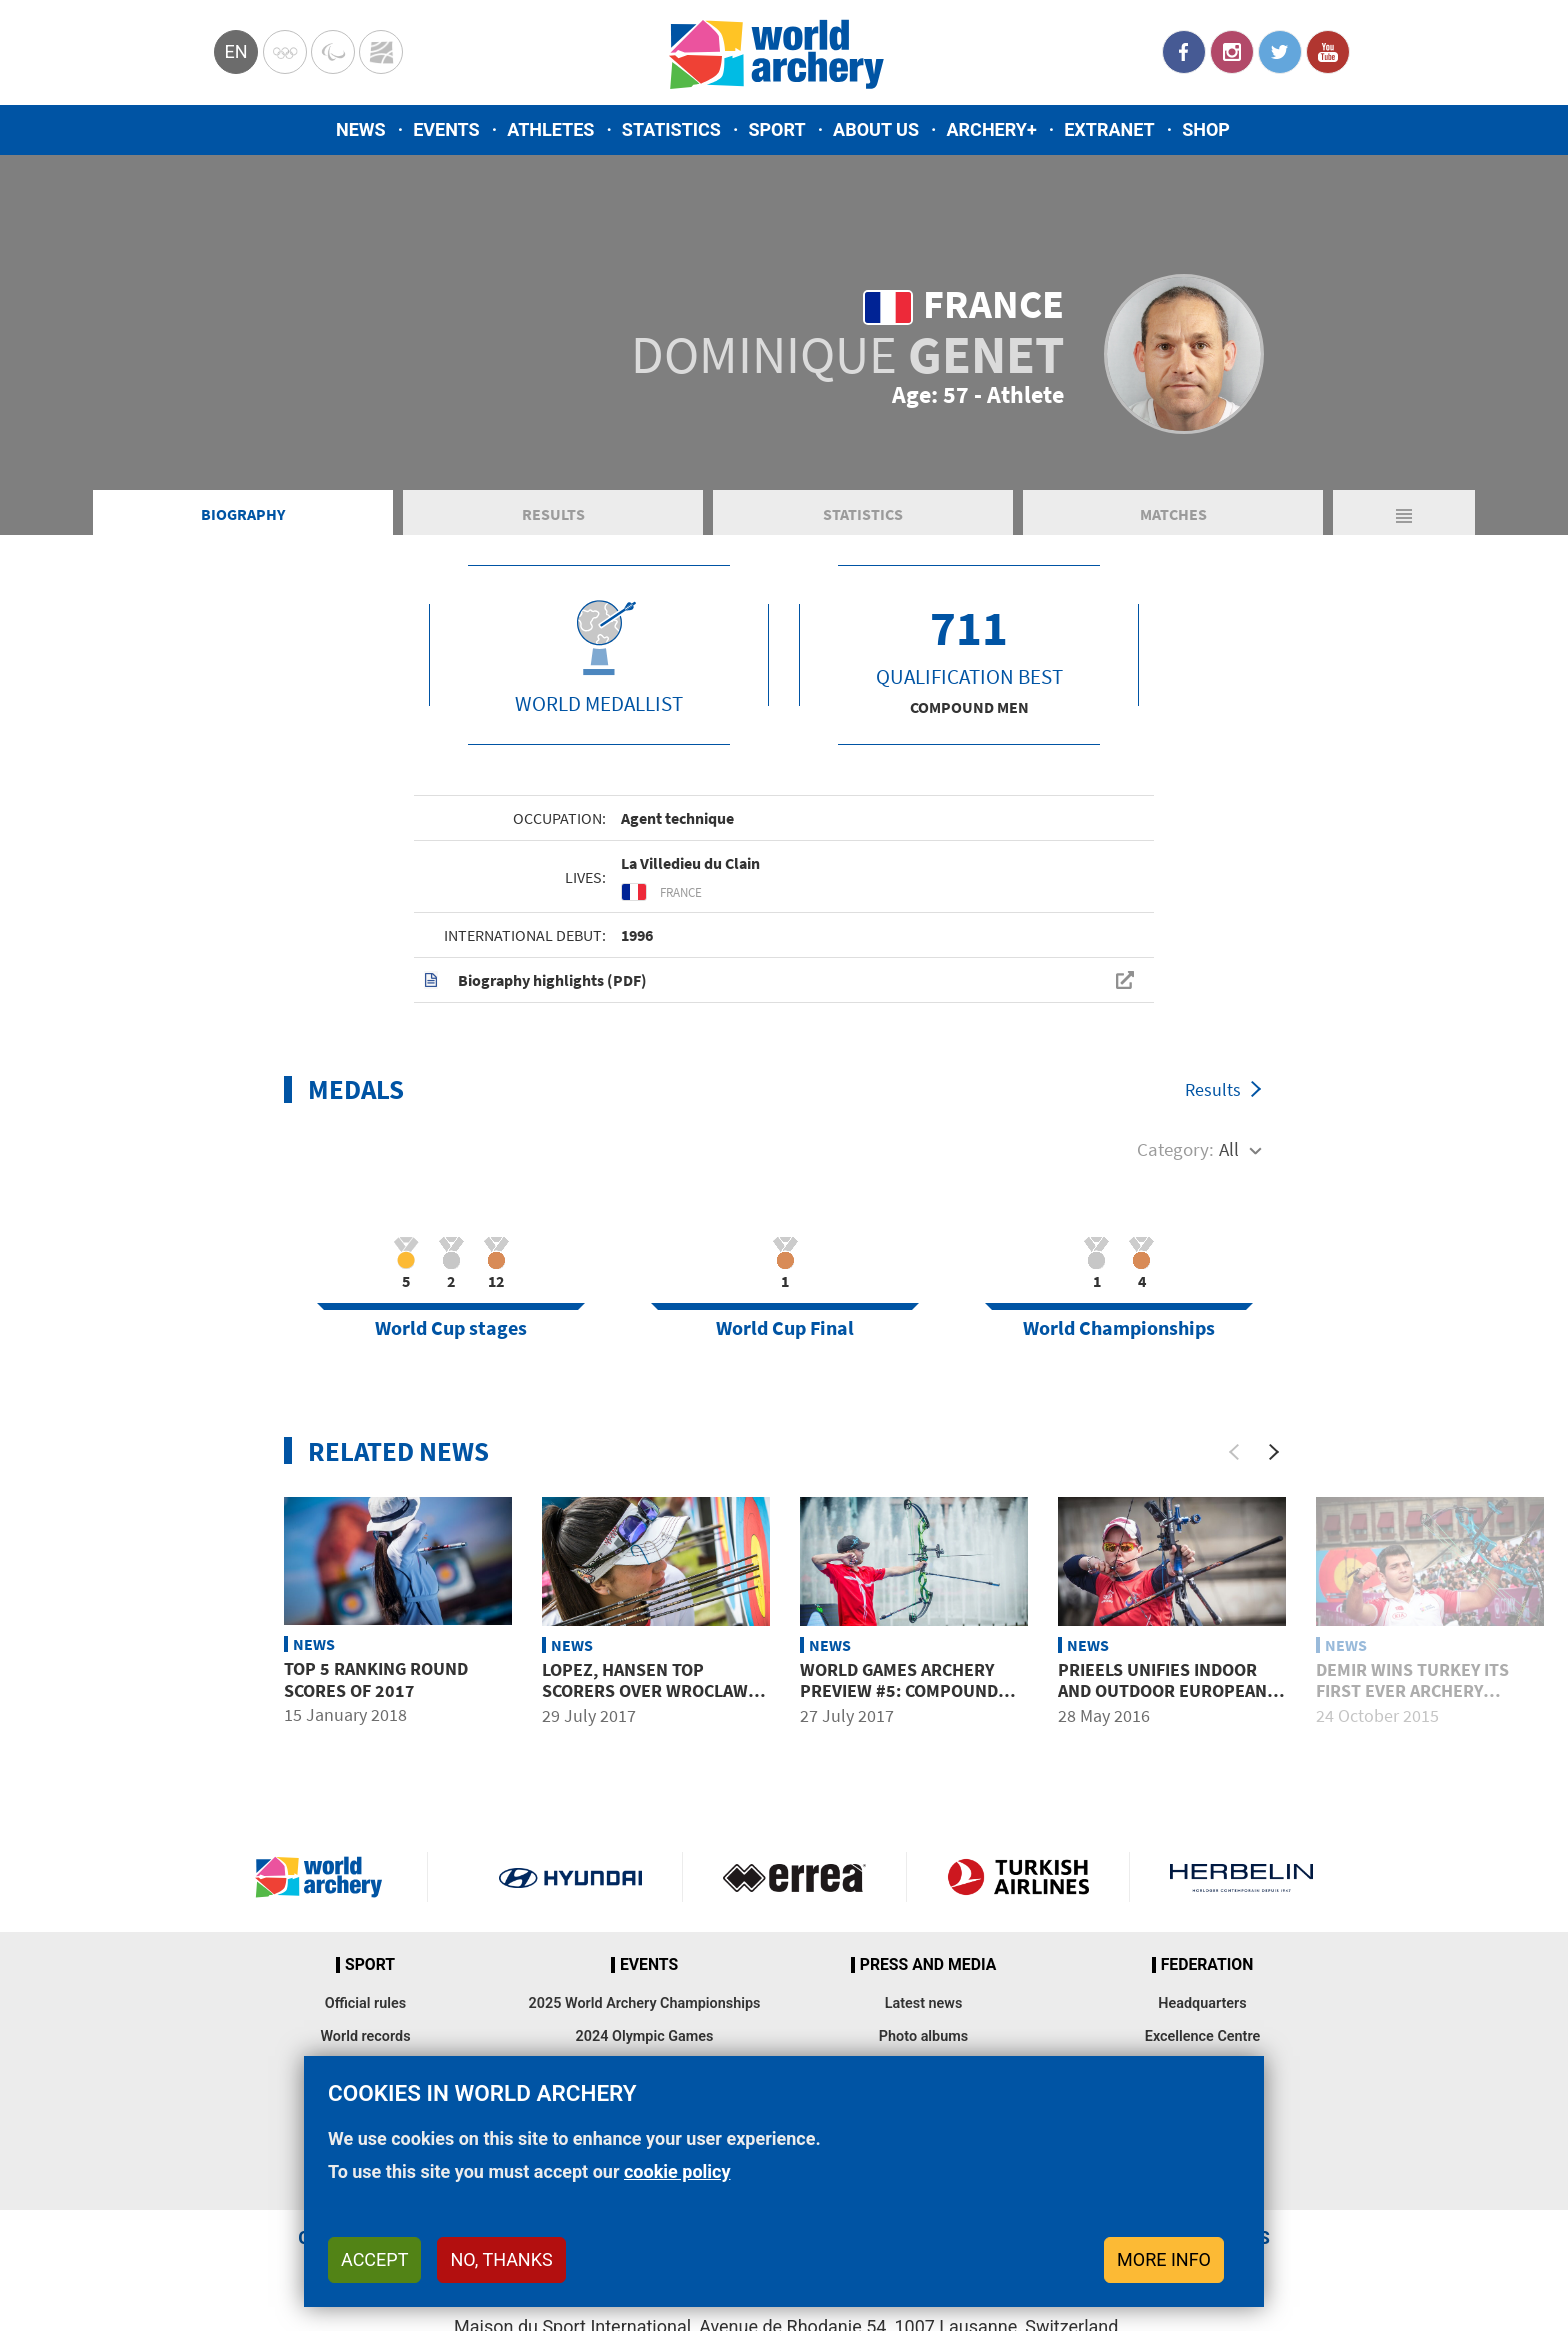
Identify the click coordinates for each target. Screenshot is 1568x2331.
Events (446, 129)
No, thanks (501, 2259)
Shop (1206, 129)
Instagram (1232, 52)
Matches (1173, 514)
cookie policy (677, 2171)
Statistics (671, 129)
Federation (1207, 1965)
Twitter (1280, 52)
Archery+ (991, 129)
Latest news (924, 2003)
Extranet (1109, 129)
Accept (374, 2259)
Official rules (365, 2003)
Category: (1175, 1149)
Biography (243, 514)
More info (1164, 2259)
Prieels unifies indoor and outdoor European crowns (1162, 1691)
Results (553, 514)
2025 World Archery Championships (645, 2003)
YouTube (1328, 52)
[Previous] (1234, 1452)
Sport (776, 129)
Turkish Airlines (1018, 1877)
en (235, 51)
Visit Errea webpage (794, 1877)
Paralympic (333, 52)
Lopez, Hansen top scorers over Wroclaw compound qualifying (645, 1691)
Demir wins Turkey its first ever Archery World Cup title (1412, 1691)
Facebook (1184, 52)
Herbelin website (1241, 1877)
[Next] (1274, 1452)
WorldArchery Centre (381, 52)
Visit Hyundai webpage (570, 1877)
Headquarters (1202, 2003)
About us (876, 129)
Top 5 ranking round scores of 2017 (376, 1679)
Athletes (550, 129)
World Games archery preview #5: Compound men (899, 1691)
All (1229, 1149)
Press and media (928, 1965)
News (361, 129)
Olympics (285, 52)
